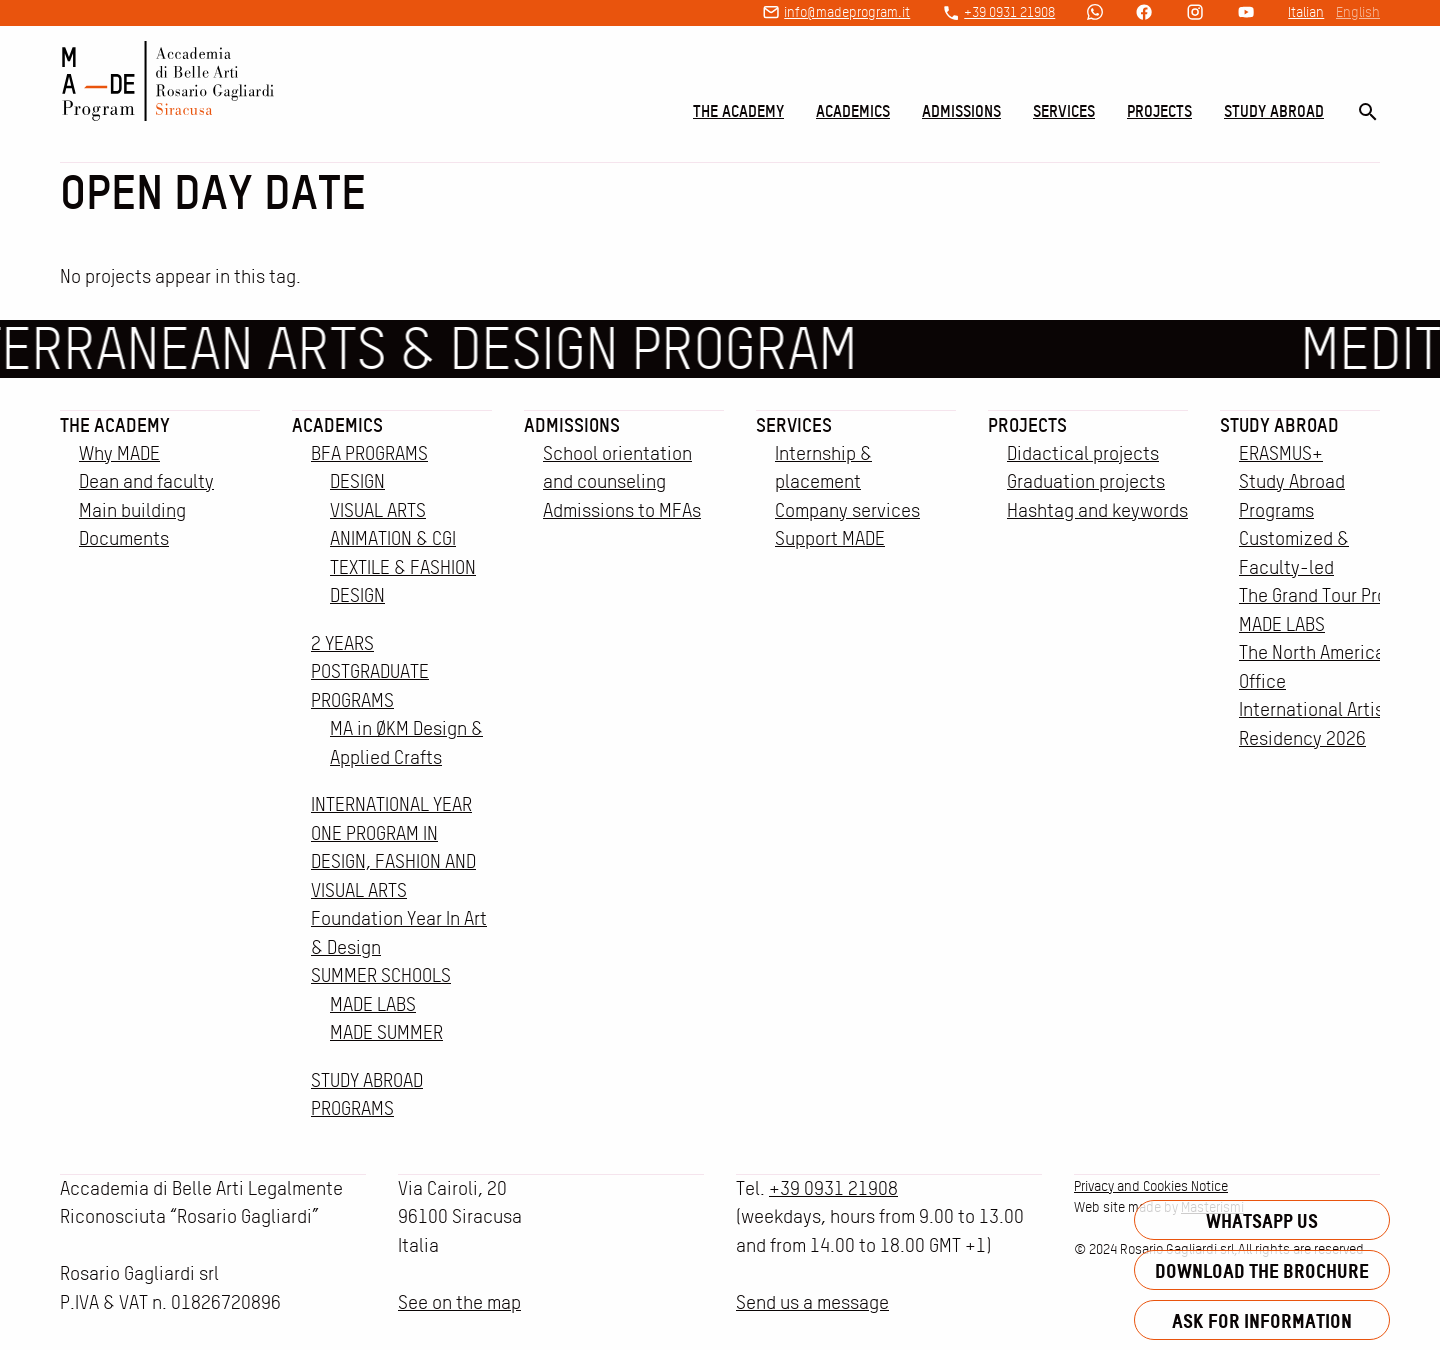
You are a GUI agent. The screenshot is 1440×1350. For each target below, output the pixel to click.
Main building (132, 510)
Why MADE (119, 453)
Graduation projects (1086, 481)
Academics (853, 111)
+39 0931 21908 (1009, 12)
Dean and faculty (146, 481)
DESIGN (357, 481)
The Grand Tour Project (1328, 595)
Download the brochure (1262, 1270)
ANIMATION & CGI (393, 538)
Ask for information (1262, 1320)
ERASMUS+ (1281, 453)
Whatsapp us (1262, 1220)
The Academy (738, 111)
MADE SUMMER (386, 1032)
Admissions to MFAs (622, 510)
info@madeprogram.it (847, 12)
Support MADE (830, 538)
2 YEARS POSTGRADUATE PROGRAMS (370, 672)
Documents (124, 538)
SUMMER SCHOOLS (381, 975)
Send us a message (812, 1302)
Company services (847, 510)
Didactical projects (1083, 453)
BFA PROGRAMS (369, 453)
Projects (1159, 111)
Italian (1306, 12)
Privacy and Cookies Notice (1151, 1186)
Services (1064, 111)
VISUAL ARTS (378, 510)
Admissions (961, 111)
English (1358, 12)
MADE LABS (373, 1004)
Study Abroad (1274, 111)
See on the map (459, 1302)
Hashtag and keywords (1097, 510)
